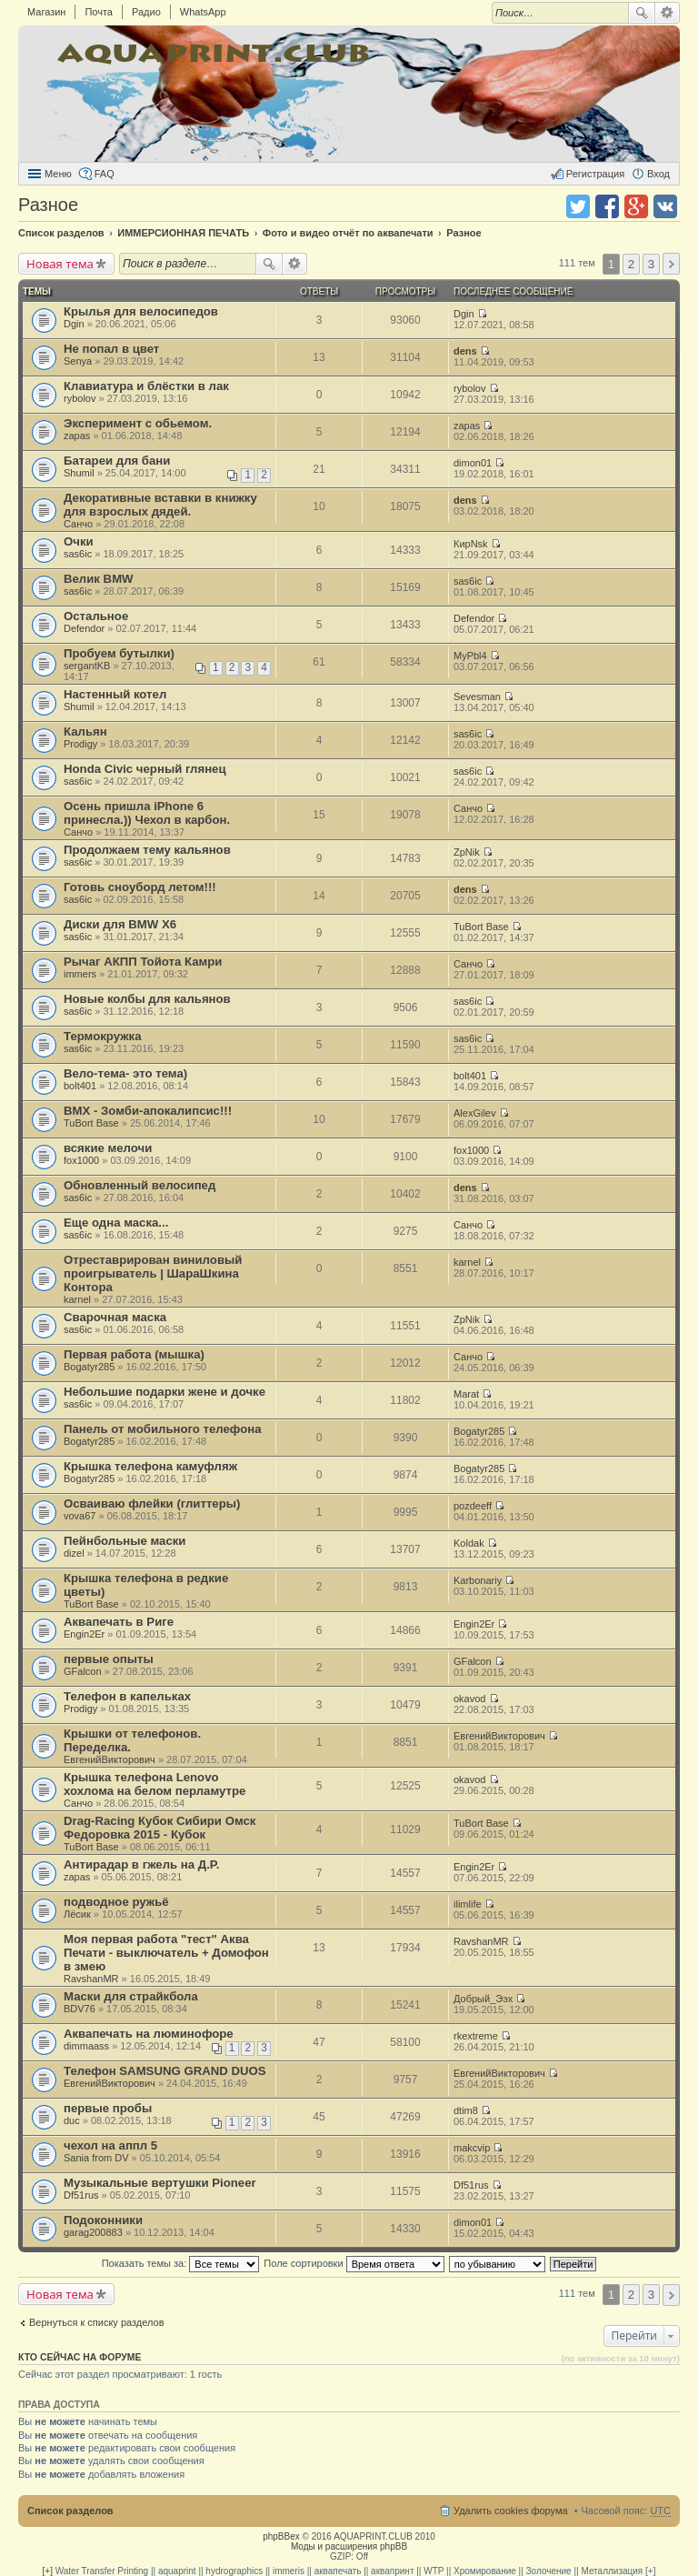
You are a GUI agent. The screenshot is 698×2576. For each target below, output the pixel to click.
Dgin (74, 323)
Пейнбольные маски (124, 1541)
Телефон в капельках (127, 1696)
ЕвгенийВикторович (109, 1759)
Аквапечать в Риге (119, 1622)
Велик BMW (99, 579)
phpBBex (281, 2536)
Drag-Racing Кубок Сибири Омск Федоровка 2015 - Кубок (159, 1827)
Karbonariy (478, 1580)
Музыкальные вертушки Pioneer (160, 2183)
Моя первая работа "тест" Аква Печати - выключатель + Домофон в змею (166, 1952)
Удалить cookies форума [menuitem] (511, 2510)
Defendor (84, 628)
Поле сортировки (354, 2263)
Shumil (79, 472)
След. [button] (671, 264)
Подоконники (103, 2220)
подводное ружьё (116, 1902)
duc (72, 2120)
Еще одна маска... (116, 1222)
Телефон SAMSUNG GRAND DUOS (165, 2071)
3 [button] (651, 264)
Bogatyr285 (89, 1366)
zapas (77, 435)
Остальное (96, 616)
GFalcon (83, 1671)
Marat (466, 1393)
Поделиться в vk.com (665, 206)
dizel (74, 1553)
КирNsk (471, 543)
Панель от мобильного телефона (163, 1429)
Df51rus (81, 2195)
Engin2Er (84, 1634)
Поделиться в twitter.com (578, 206)
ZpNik (467, 852)
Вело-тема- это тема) (125, 1073)
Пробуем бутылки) (119, 653)
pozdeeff (473, 1505)
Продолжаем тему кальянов (147, 850)
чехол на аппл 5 (110, 2145)
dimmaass (86, 2045)
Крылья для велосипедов (141, 311)
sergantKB (87, 665)
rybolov (79, 398)
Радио (146, 11)
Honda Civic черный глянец (145, 769)
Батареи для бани (117, 460)
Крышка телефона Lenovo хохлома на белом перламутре (154, 1784)
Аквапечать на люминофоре (149, 2033)
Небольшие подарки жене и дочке (164, 1391)
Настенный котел (115, 694)
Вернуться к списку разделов (96, 2322)
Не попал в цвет (111, 349)
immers (80, 973)
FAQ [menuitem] (105, 173)
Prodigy (80, 743)
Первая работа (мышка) (134, 1354)
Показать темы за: (181, 2263)
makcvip (472, 2147)
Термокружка (103, 1036)
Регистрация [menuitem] (595, 173)
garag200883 (93, 2232)
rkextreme (476, 2035)
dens (465, 351)
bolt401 (80, 1085)
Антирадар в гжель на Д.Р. (141, 1864)
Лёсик (77, 1914)
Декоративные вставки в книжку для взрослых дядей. (160, 504)
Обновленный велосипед (139, 1185)
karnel (77, 1299)
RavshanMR (91, 1978)
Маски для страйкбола (131, 1996)
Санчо (78, 523)
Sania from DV (96, 2157)
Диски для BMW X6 (120, 924)
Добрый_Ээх (483, 1998)
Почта (99, 11)
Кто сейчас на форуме (80, 2356)
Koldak (469, 1543)
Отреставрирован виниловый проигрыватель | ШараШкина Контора (153, 1273)
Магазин (46, 11)
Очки (79, 541)
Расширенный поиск (667, 13)
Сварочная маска (115, 1317)
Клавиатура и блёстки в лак (146, 386)
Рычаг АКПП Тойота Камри (143, 961)
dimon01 (473, 462)
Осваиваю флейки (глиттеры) (152, 1503)
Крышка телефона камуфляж (150, 1466)
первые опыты (109, 1659)
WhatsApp (203, 11)
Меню (58, 173)
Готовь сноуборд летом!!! (140, 887)
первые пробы (108, 2108)
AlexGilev (474, 1113)
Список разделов (70, 2510)
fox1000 (81, 1160)
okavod (469, 1698)
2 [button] (631, 264)
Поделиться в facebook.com (607, 206)
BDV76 (79, 2008)
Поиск (641, 13)
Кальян (85, 731)
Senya (78, 361)
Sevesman (477, 696)
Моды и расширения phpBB (349, 2546)
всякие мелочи (108, 1148)
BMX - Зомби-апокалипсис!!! (148, 1111)
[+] (48, 2571)
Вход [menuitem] (658, 173)
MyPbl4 (470, 655)
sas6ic (78, 553)
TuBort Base (481, 926)
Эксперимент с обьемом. (138, 423)
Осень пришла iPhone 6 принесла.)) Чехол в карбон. (147, 813)
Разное (48, 205)
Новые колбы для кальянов (147, 999)
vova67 (79, 1515)
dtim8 (466, 2110)
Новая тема (60, 264)
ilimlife (468, 1904)
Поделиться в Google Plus (636, 206)
